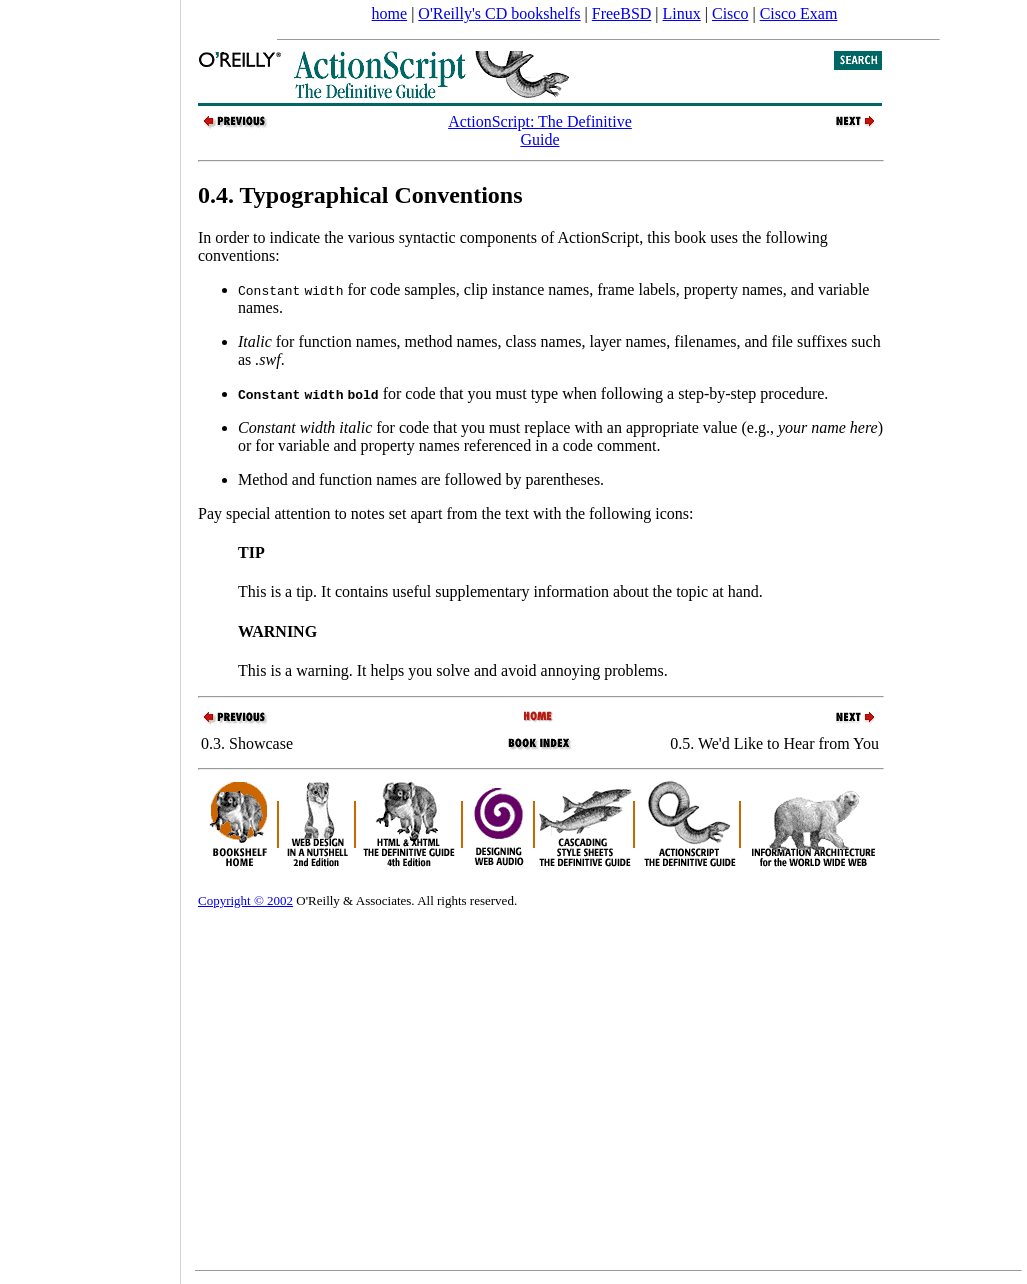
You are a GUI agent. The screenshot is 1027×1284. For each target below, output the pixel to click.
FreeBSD (622, 13)
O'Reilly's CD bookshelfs (499, 13)
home (390, 13)
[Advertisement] (90, 635)
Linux (682, 13)
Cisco (730, 13)
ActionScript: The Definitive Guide (540, 130)
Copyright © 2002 (245, 900)
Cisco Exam (799, 13)
